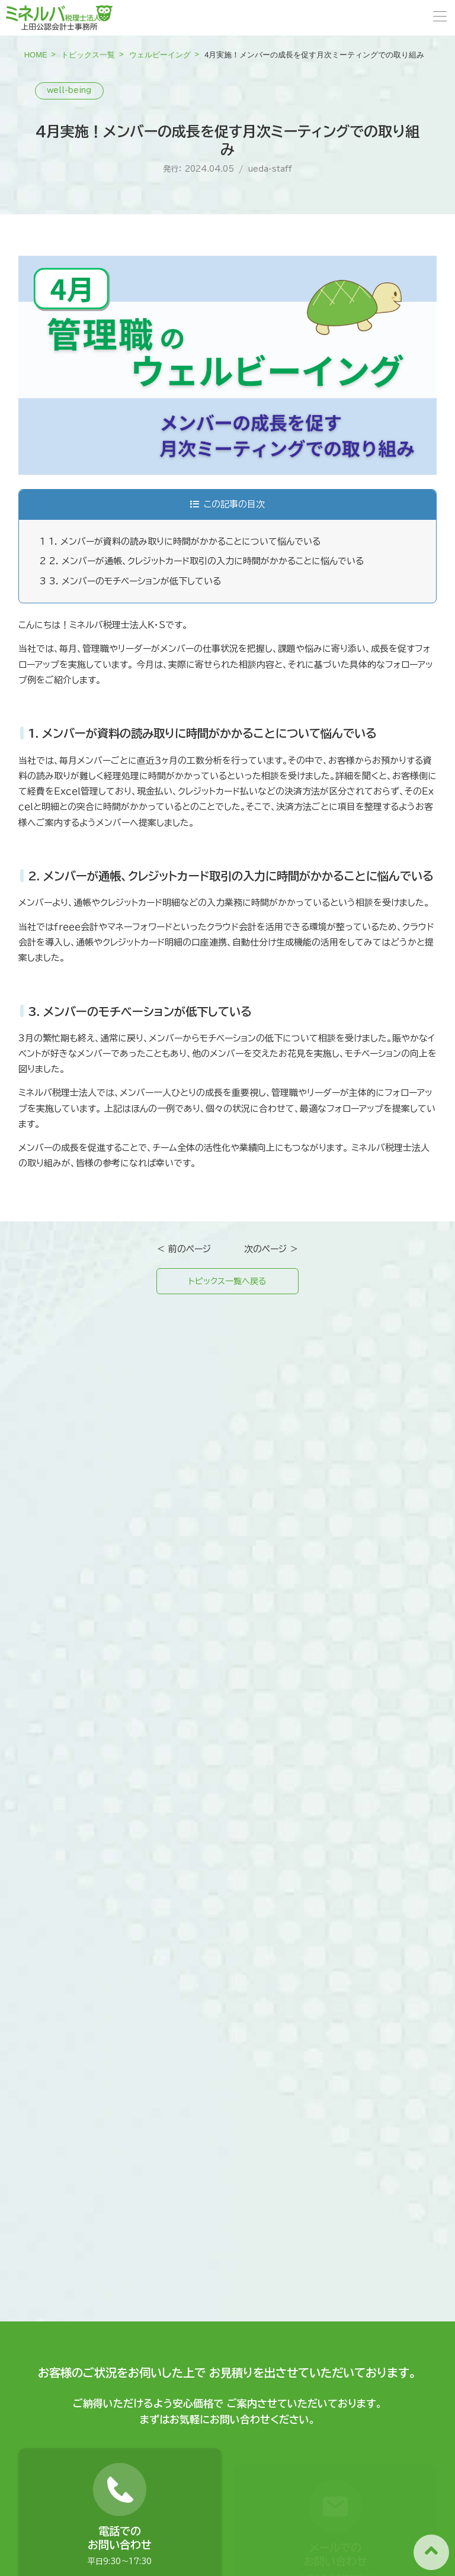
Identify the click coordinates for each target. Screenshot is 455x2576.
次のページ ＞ (271, 1248)
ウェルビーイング (160, 54)
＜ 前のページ (183, 1248)
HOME (35, 54)
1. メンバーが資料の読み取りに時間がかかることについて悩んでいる (180, 541)
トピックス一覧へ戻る (227, 1282)
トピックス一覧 (88, 54)
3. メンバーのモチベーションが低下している (130, 581)
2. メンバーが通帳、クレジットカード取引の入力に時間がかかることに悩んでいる (202, 561)
